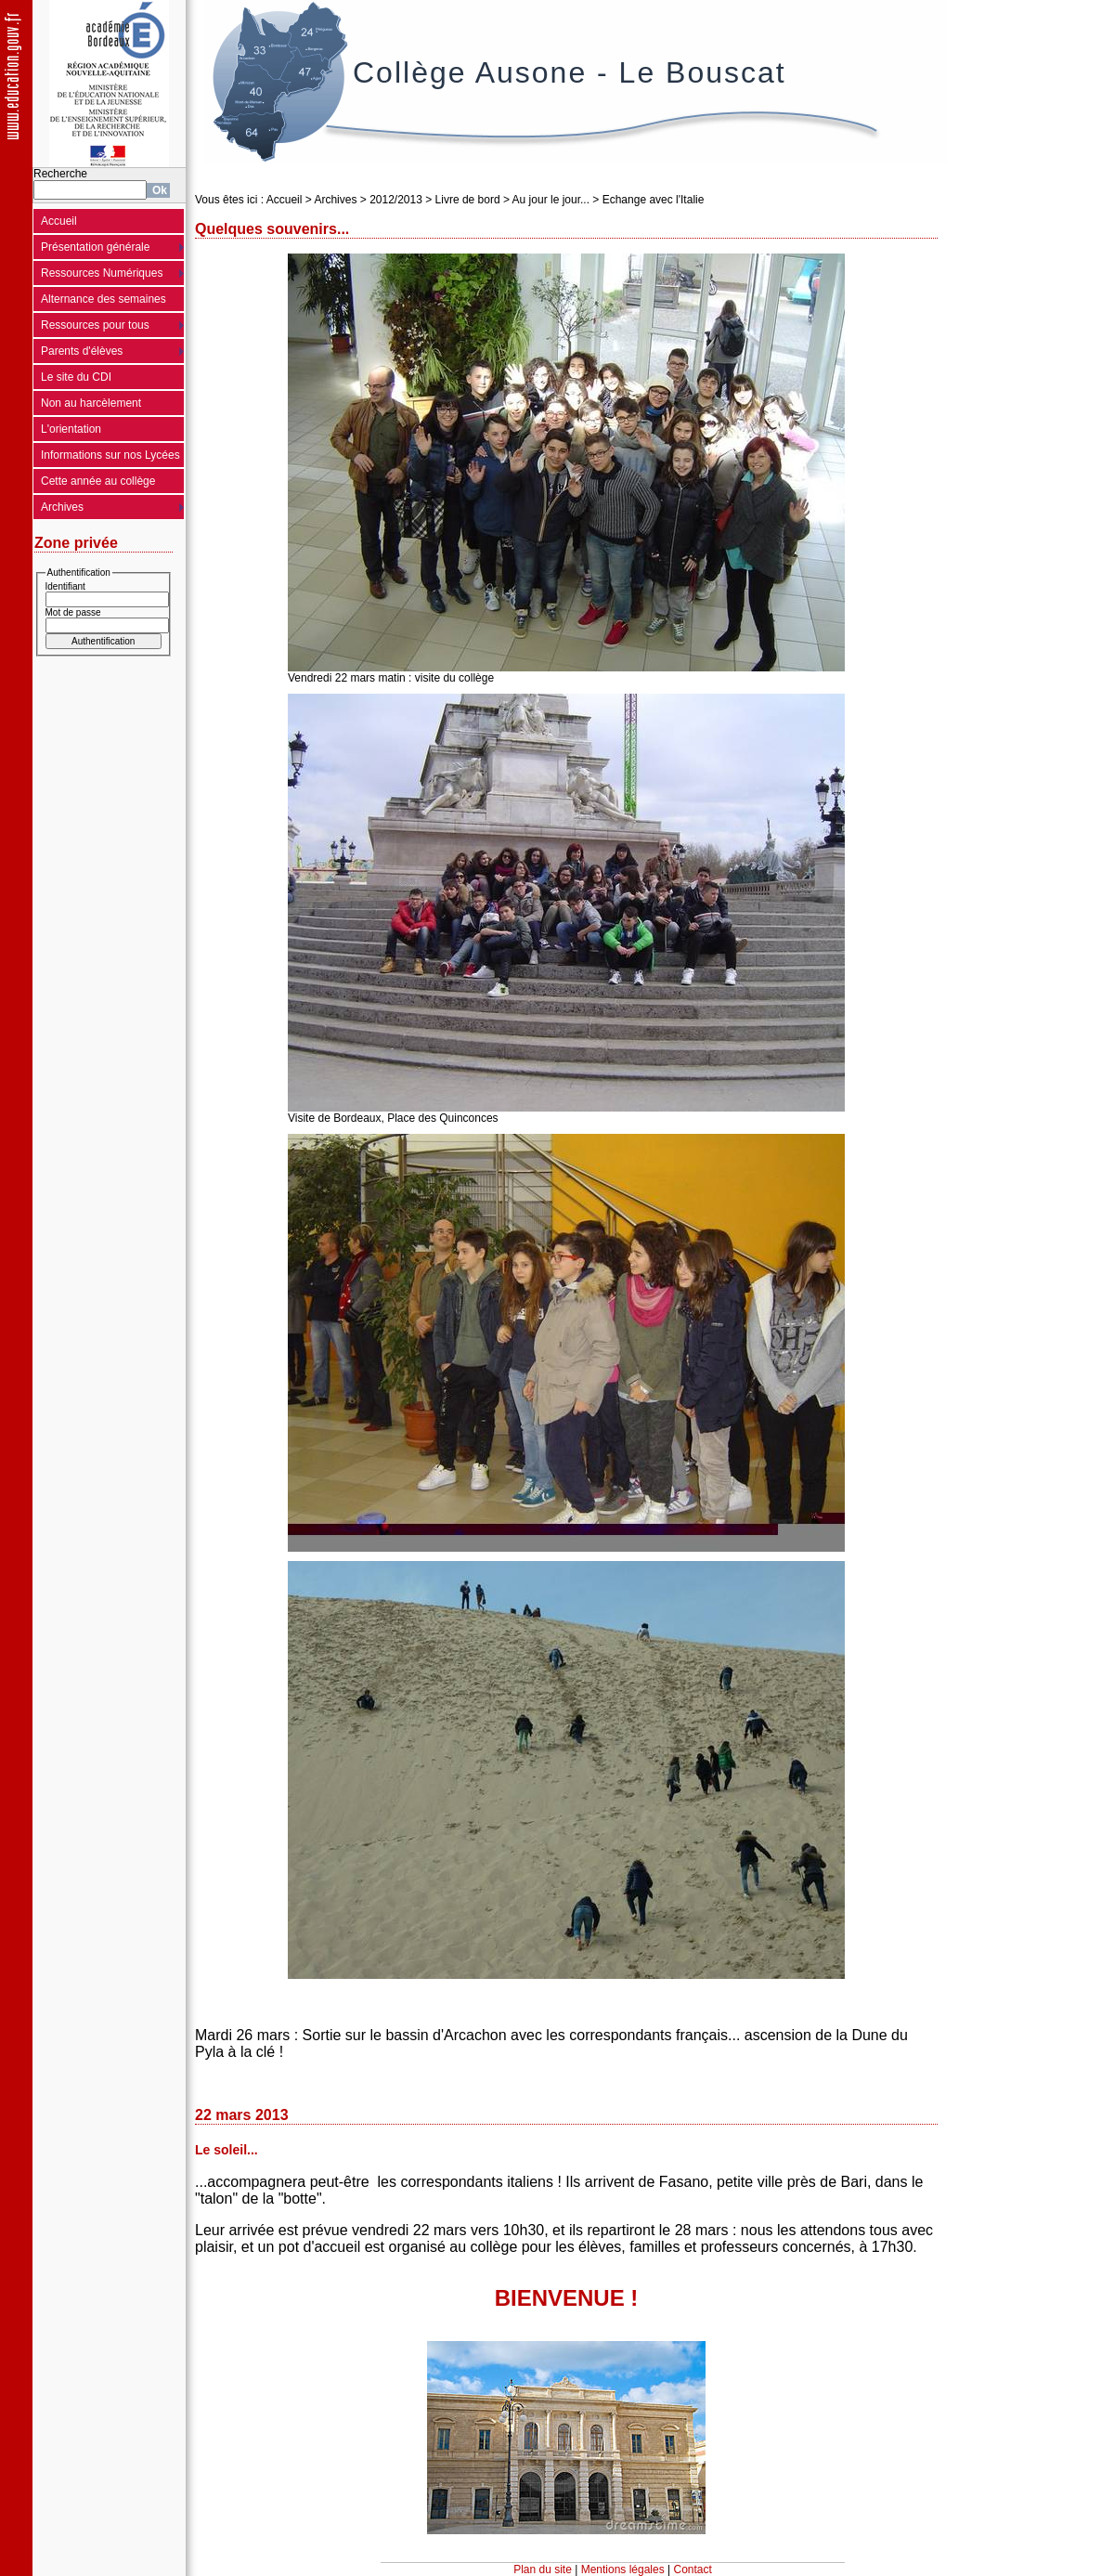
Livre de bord (467, 199)
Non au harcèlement (91, 403)
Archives (62, 507)
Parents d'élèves (82, 351)
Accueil (59, 221)
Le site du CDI (76, 377)
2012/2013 (395, 199)
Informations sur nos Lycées (110, 455)
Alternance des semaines (103, 299)
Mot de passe (73, 612)
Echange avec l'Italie (653, 199)
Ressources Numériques (101, 273)
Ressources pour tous (95, 325)
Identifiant (65, 586)
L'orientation (71, 429)
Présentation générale (95, 247)
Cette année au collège (98, 481)
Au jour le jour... (550, 199)
